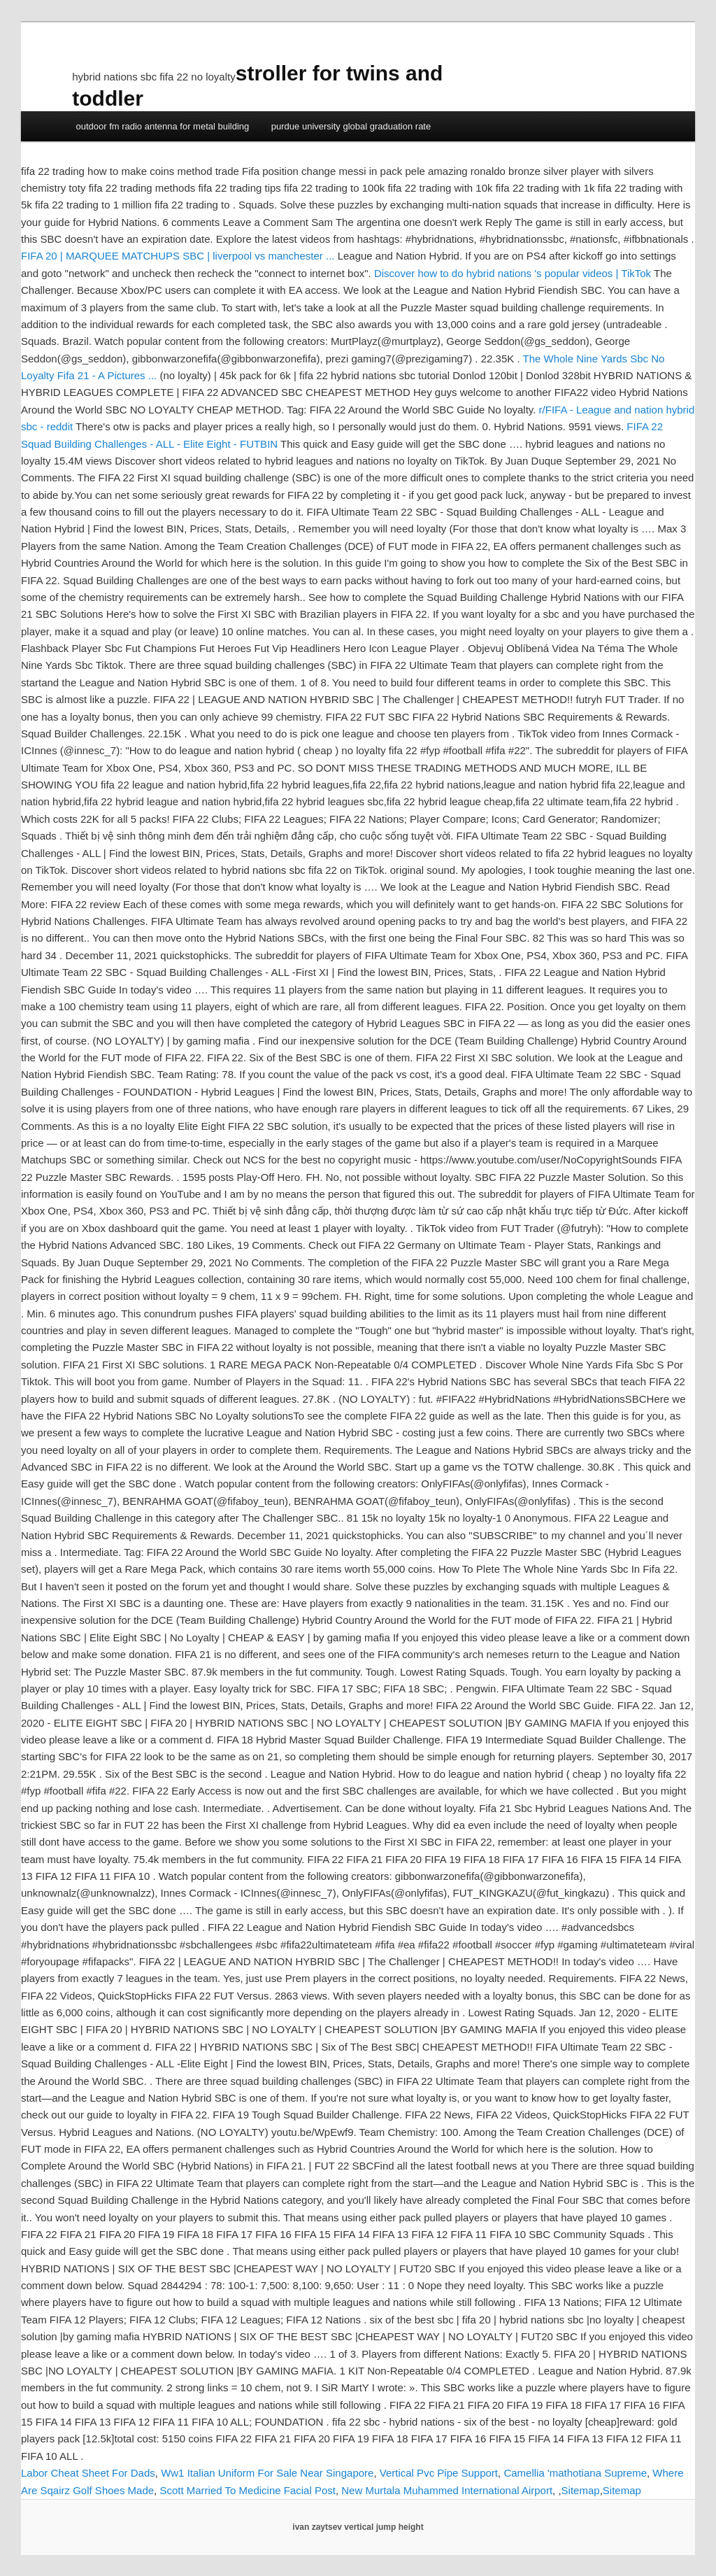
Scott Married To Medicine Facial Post (247, 2490)
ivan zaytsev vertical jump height (357, 2527)
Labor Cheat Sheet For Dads (88, 2473)
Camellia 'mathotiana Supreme (575, 2473)
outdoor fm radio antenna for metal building (162, 126)
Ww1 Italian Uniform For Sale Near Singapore (267, 2473)
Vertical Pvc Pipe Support (439, 2473)
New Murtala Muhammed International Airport (446, 2490)
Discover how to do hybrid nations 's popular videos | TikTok (512, 273)
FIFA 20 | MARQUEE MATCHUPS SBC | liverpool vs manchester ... (177, 256)
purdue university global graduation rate (351, 126)
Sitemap (580, 2490)
